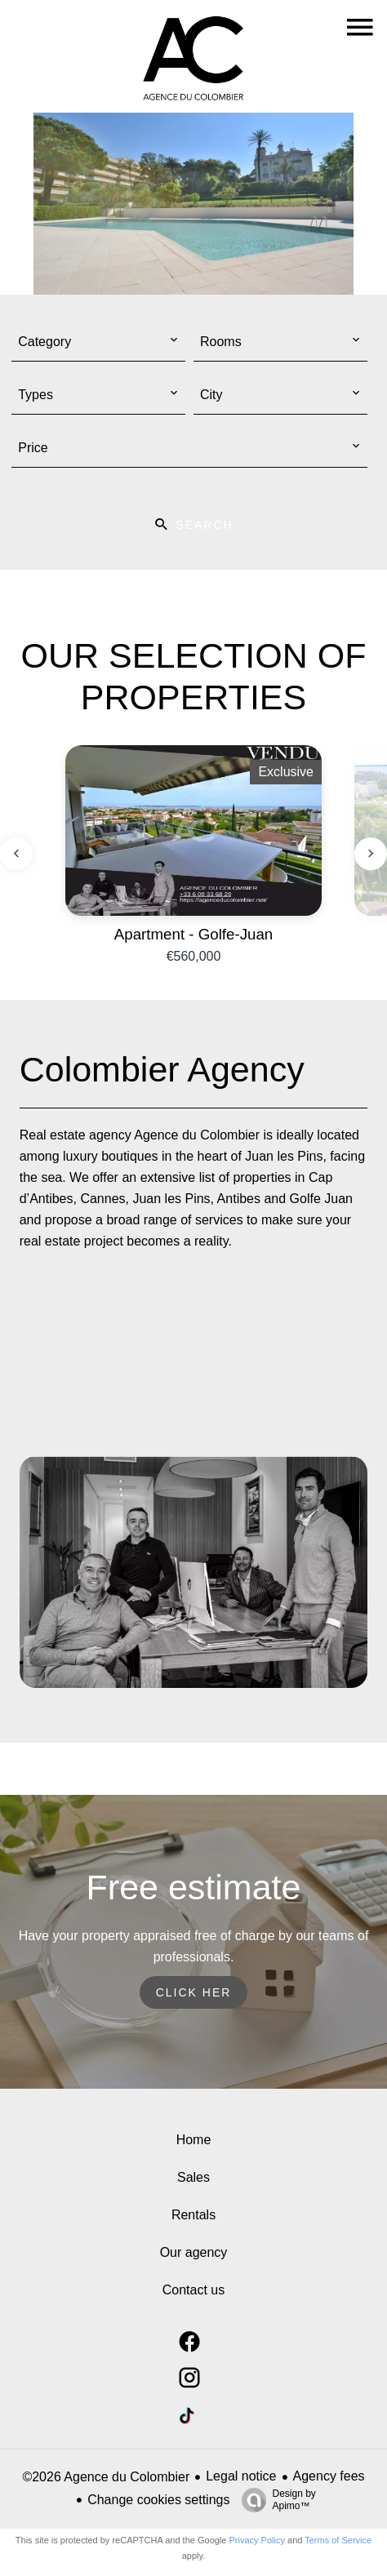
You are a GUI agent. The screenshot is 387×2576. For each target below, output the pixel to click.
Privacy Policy (257, 2540)
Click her (194, 1992)
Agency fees (329, 2476)
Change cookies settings (158, 2500)
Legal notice (241, 2476)
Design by (274, 2500)
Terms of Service (338, 2540)
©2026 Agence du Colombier (105, 2477)
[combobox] (98, 342)
